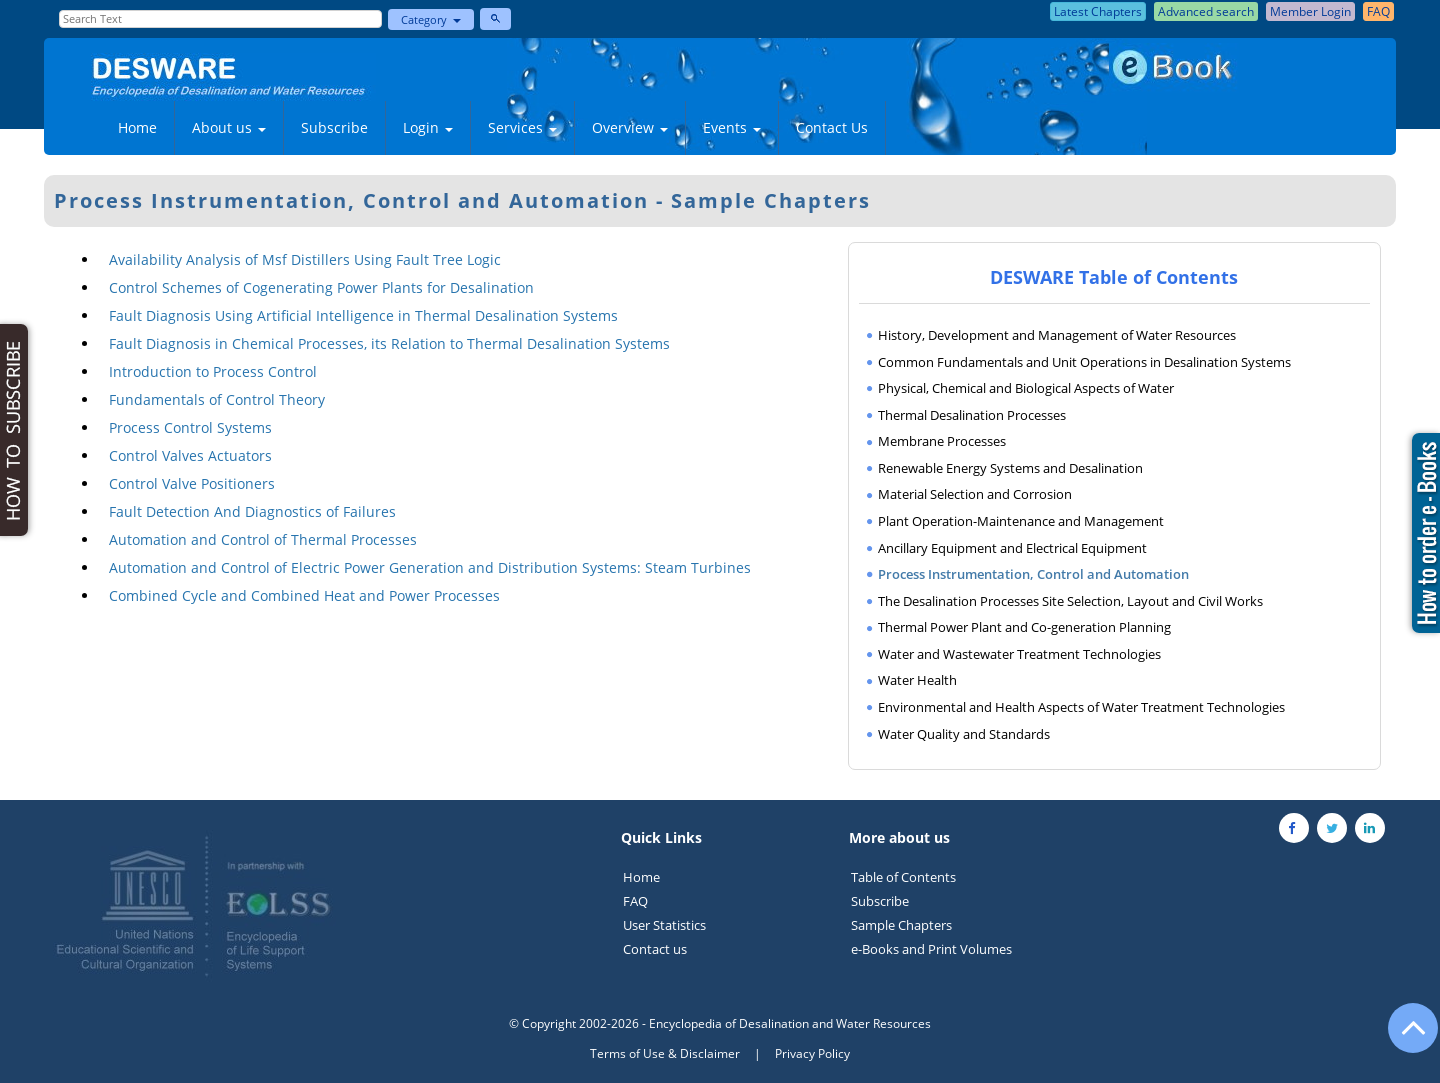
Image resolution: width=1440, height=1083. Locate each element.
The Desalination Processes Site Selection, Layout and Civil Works (1070, 601)
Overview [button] (630, 127)
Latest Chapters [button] (1098, 11)
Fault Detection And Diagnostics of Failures (252, 511)
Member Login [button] (1310, 11)
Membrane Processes (942, 441)
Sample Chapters (901, 925)
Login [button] (428, 127)
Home (137, 127)
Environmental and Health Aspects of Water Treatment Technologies (1081, 707)
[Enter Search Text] (220, 19)
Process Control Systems (190, 427)
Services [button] (522, 127)
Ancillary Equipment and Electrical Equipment (1012, 548)
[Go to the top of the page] (1404, 1038)
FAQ (635, 901)
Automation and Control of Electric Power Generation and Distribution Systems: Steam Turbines (430, 567)
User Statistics (664, 925)
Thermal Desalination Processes (972, 415)
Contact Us (832, 127)
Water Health (917, 680)
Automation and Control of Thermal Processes (263, 539)
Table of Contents (903, 877)
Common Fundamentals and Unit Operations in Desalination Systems (1084, 362)
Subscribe (334, 127)
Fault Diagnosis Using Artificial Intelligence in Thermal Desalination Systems (363, 315)
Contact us (655, 949)
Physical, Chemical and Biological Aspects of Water (1026, 388)
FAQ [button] (1378, 11)
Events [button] (732, 127)
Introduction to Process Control (213, 371)
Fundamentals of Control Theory (217, 399)
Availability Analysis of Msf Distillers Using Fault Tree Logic (305, 259)
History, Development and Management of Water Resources (1057, 335)
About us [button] (229, 127)
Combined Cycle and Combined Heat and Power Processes (304, 595)
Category (431, 19)
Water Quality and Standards (964, 734)
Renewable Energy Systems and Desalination (1010, 468)
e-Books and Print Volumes (931, 949)
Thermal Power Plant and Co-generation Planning (1024, 627)
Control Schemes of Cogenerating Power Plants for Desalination (321, 287)
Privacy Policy (812, 1053)
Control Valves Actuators (190, 455)
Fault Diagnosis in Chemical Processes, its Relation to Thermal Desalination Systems (389, 343)
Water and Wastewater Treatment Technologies (1019, 654)
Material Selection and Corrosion (975, 494)
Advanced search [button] (1206, 11)
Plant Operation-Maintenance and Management (1021, 521)
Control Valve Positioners (192, 483)
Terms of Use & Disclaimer (665, 1053)
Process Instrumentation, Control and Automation (1033, 574)
